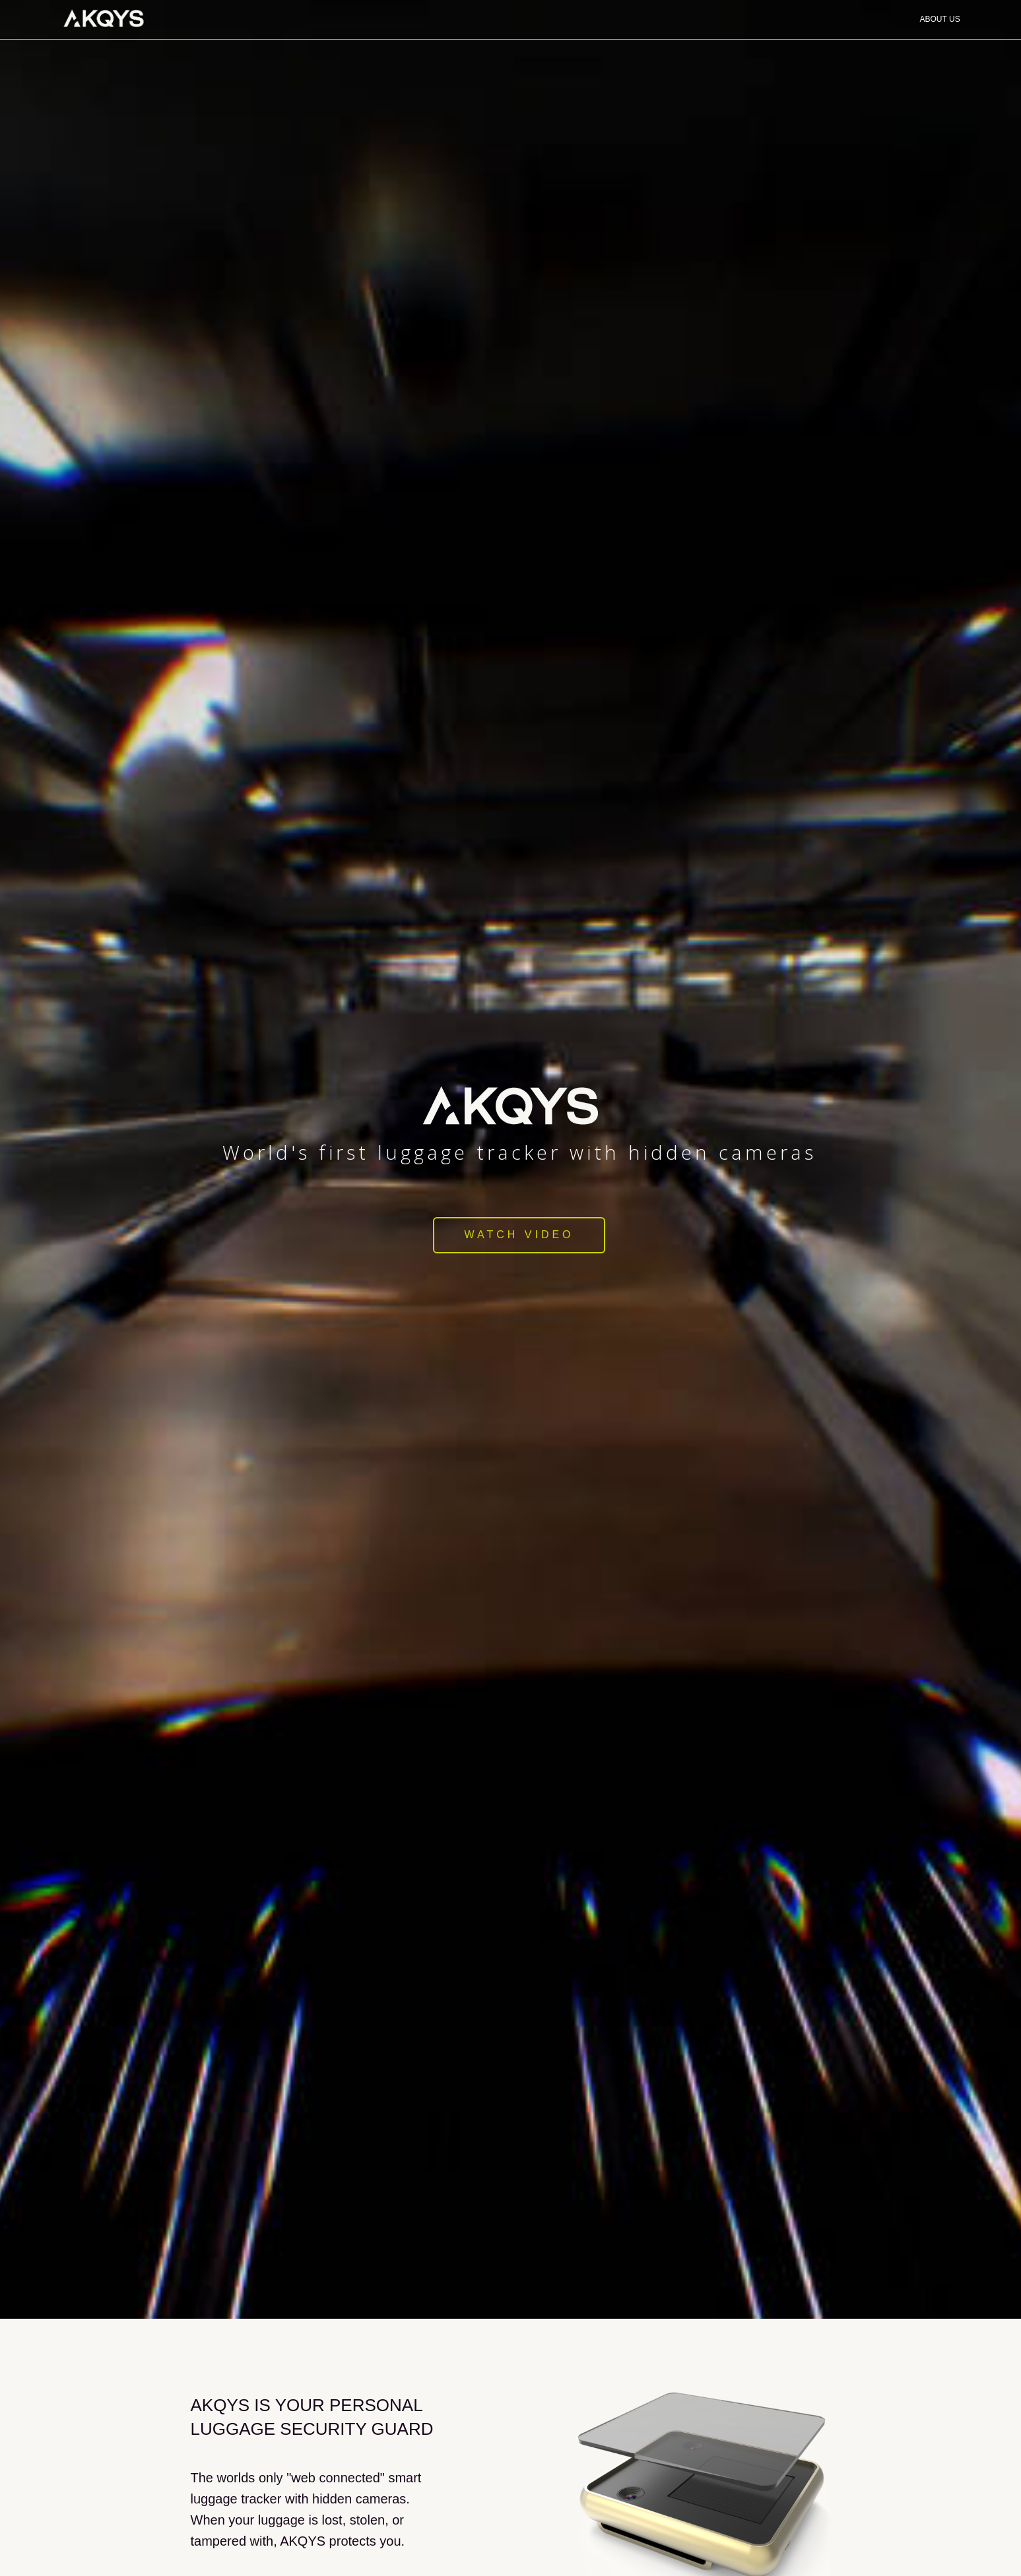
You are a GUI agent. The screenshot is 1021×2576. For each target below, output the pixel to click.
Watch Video (519, 1234)
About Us (940, 19)
